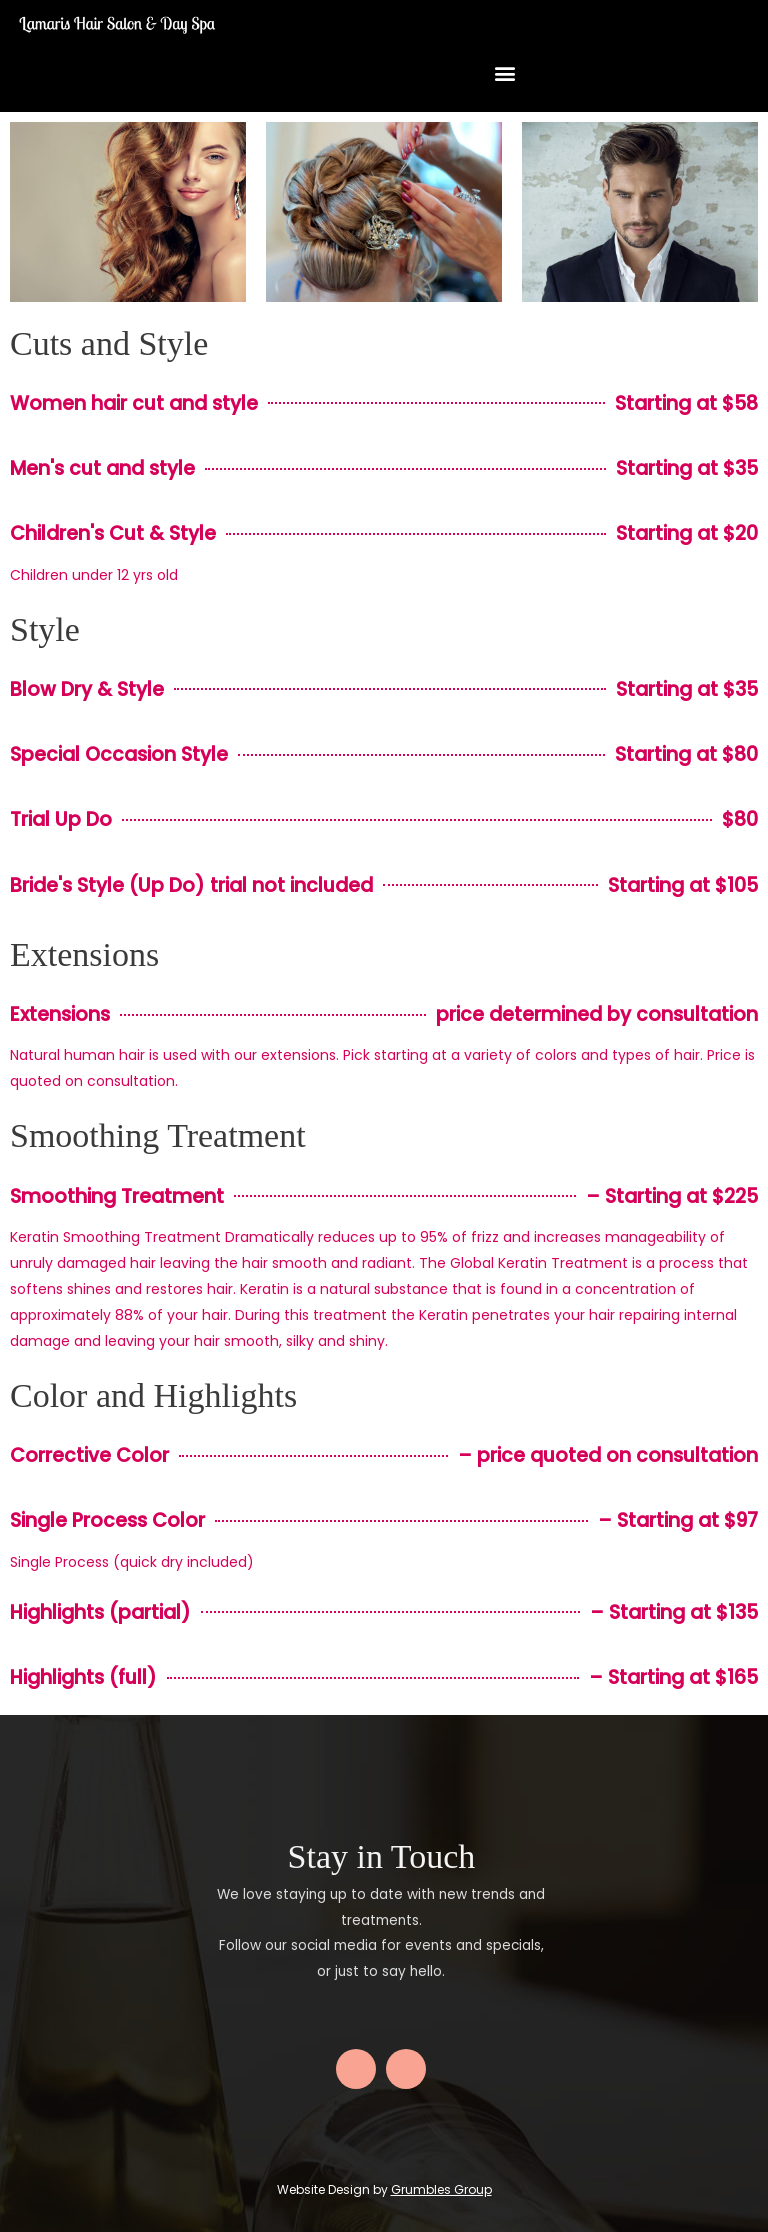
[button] (504, 73)
